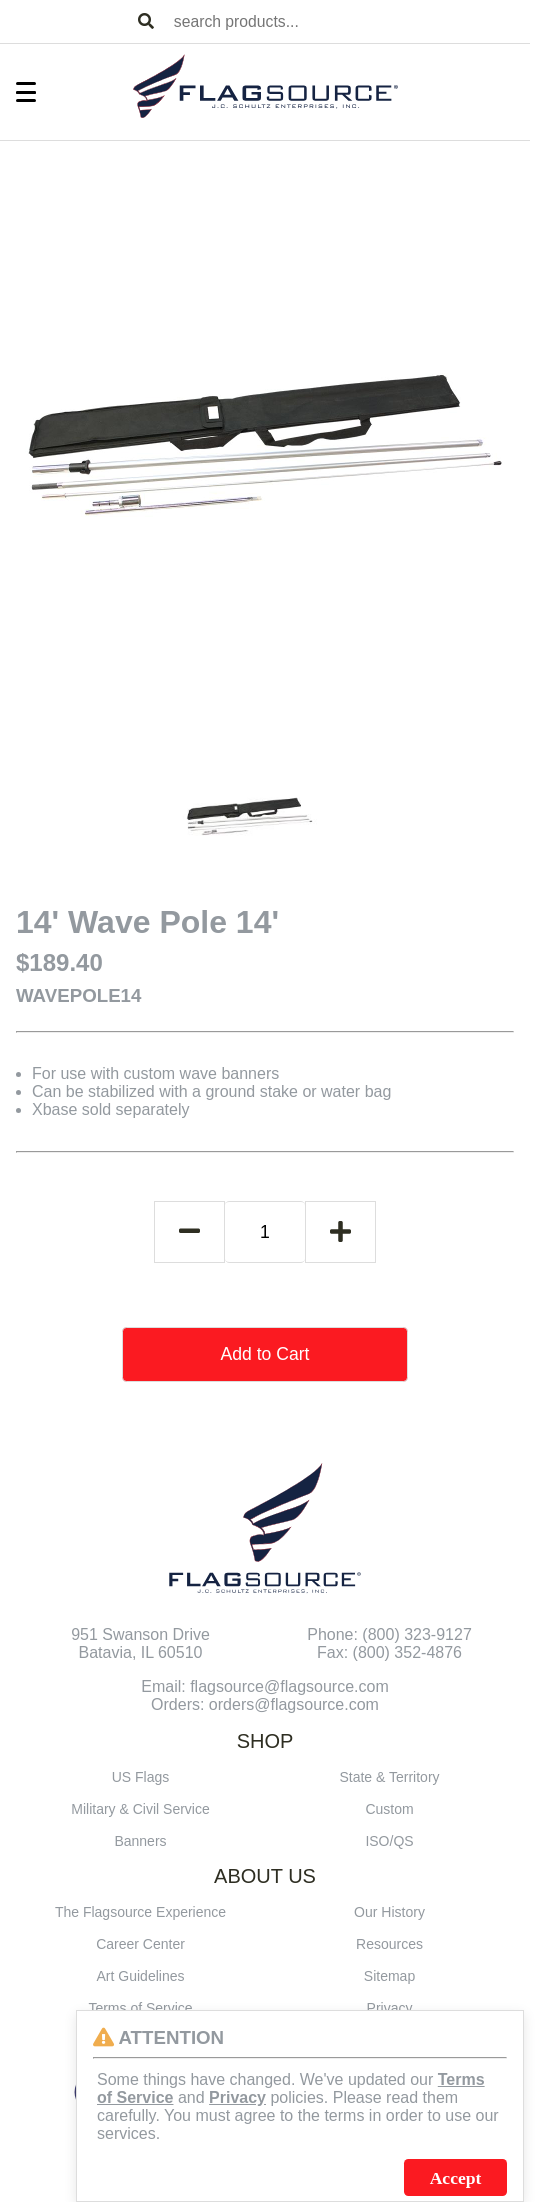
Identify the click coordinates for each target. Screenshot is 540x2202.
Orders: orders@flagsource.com (265, 1704)
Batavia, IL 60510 (141, 1652)
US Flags (141, 1777)
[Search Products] (146, 22)
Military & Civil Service (140, 1809)
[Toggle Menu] (16, 92)
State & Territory (389, 1777)
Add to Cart (265, 1354)
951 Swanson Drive (140, 1634)
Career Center (140, 1944)
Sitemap (389, 1976)
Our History (389, 1912)
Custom (389, 1809)
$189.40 (59, 962)
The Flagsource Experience (140, 1912)
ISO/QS (389, 1841)
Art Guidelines (141, 1976)
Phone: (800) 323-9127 (389, 1634)
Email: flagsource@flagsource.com (264, 1686)
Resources (389, 1944)
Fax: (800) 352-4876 (389, 1652)
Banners (140, 1841)
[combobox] (348, 21)
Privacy (390, 2008)
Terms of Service (140, 2008)
